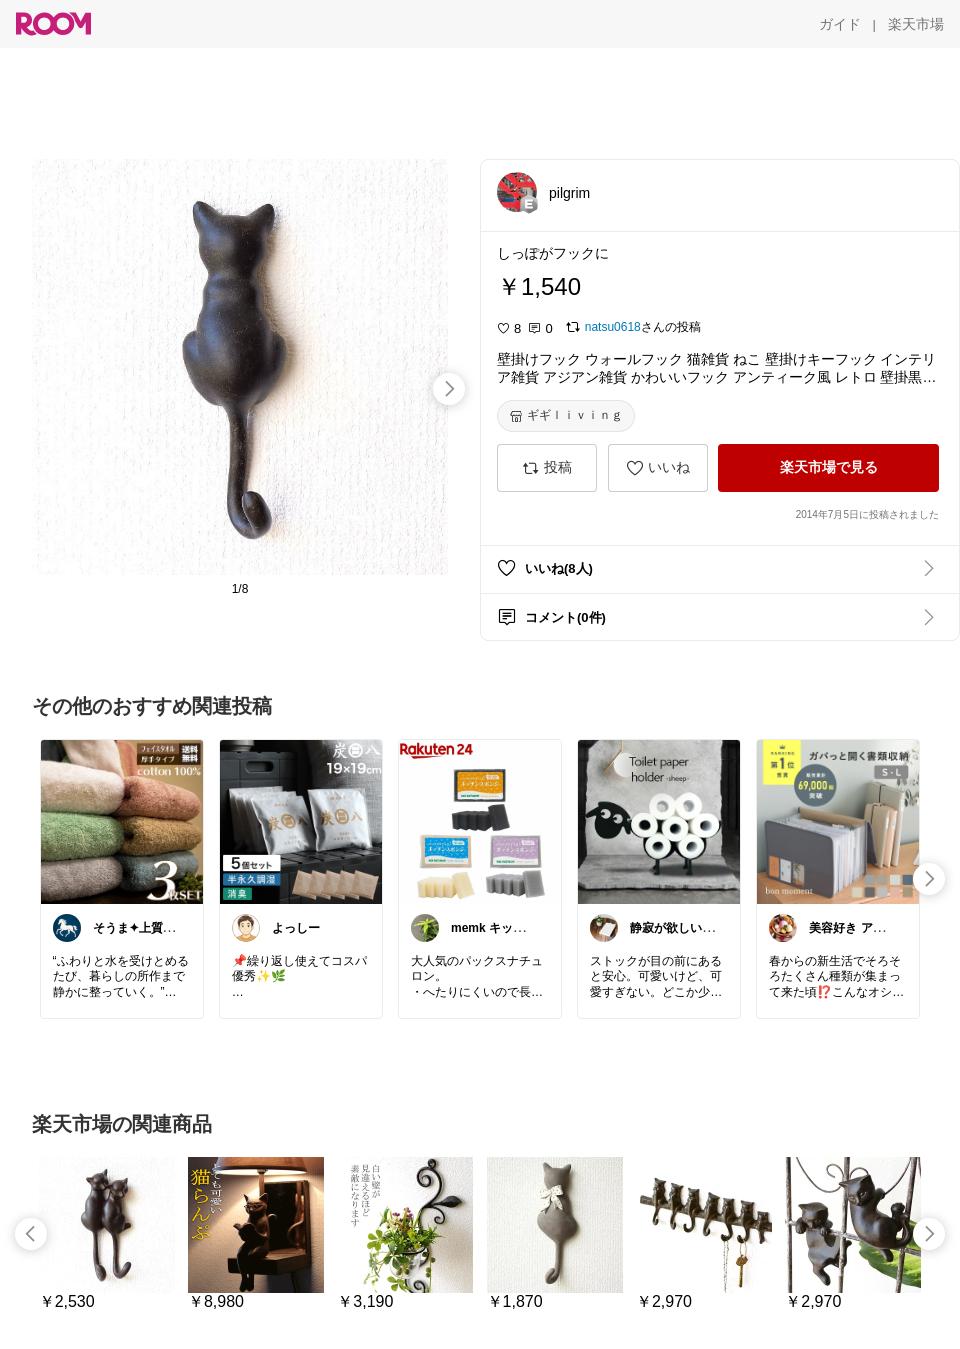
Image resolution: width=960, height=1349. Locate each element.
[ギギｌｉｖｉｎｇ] (566, 416)
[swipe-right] (449, 389)
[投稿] (547, 468)
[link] (122, 821)
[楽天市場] (916, 24)
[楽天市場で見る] (828, 468)
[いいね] (658, 468)
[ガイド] (840, 24)
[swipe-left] (31, 1234)
